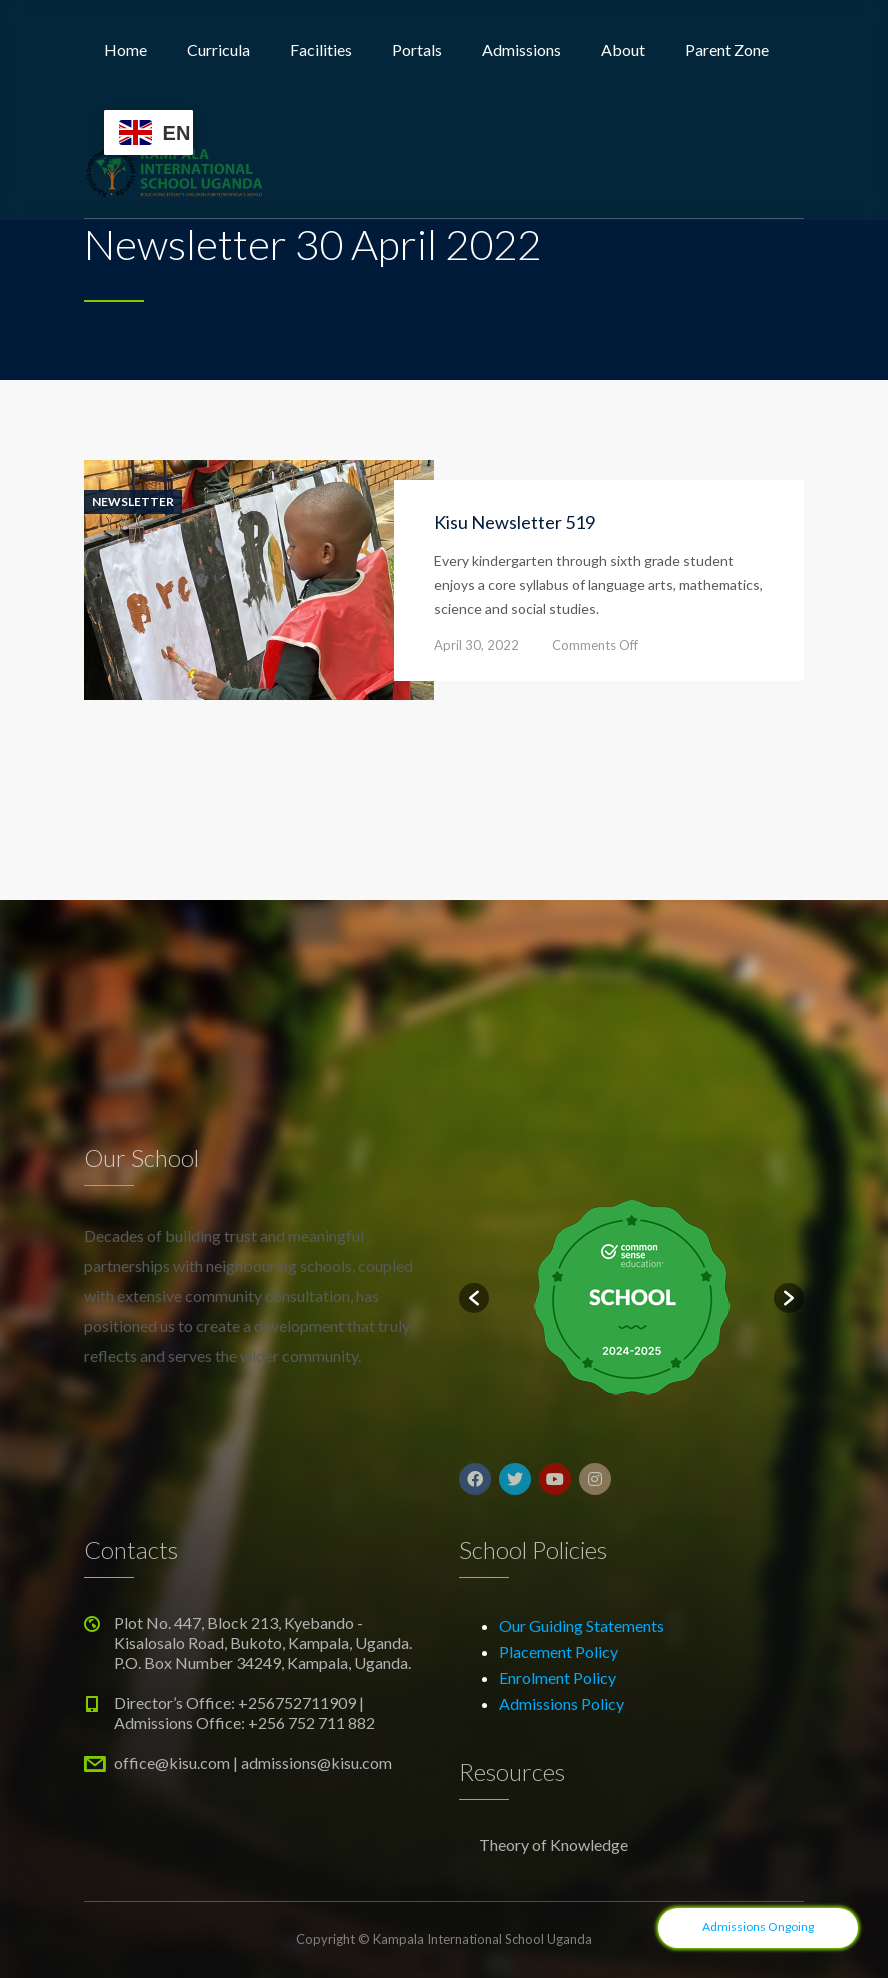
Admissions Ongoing (758, 1926)
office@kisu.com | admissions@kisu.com (253, 1762)
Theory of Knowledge (553, 1844)
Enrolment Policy (557, 1677)
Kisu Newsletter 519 (514, 522)
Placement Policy (558, 1651)
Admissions (521, 49)
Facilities (321, 49)
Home (125, 49)
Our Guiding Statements (581, 1625)
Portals (417, 49)
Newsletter (133, 502)
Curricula (218, 49)
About (623, 49)
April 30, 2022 (476, 645)
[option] (631, 1298)
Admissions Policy (561, 1703)
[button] (474, 1298)
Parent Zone (727, 49)
